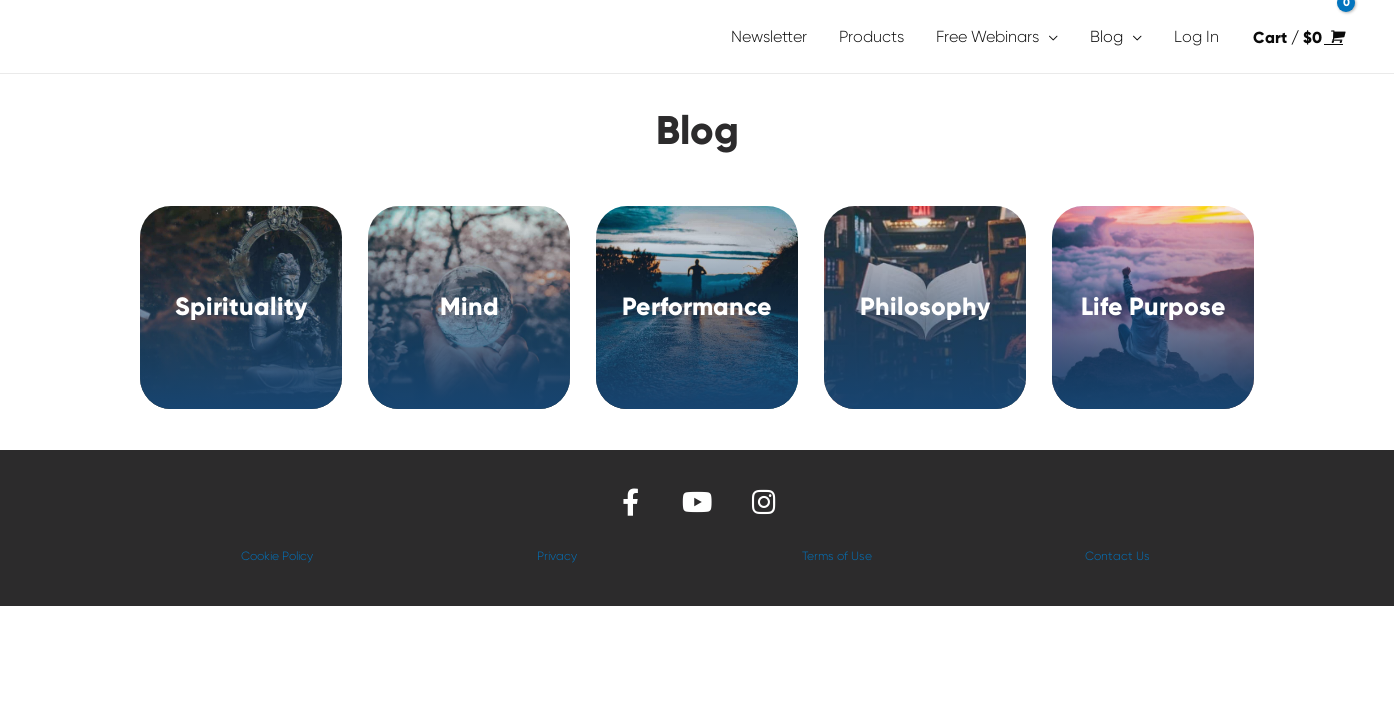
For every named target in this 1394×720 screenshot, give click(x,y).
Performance (697, 306)
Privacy (557, 556)
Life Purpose (1153, 306)
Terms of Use (837, 556)
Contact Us (1117, 556)
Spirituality (241, 306)
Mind (469, 306)
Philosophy (925, 306)
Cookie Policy (277, 556)
